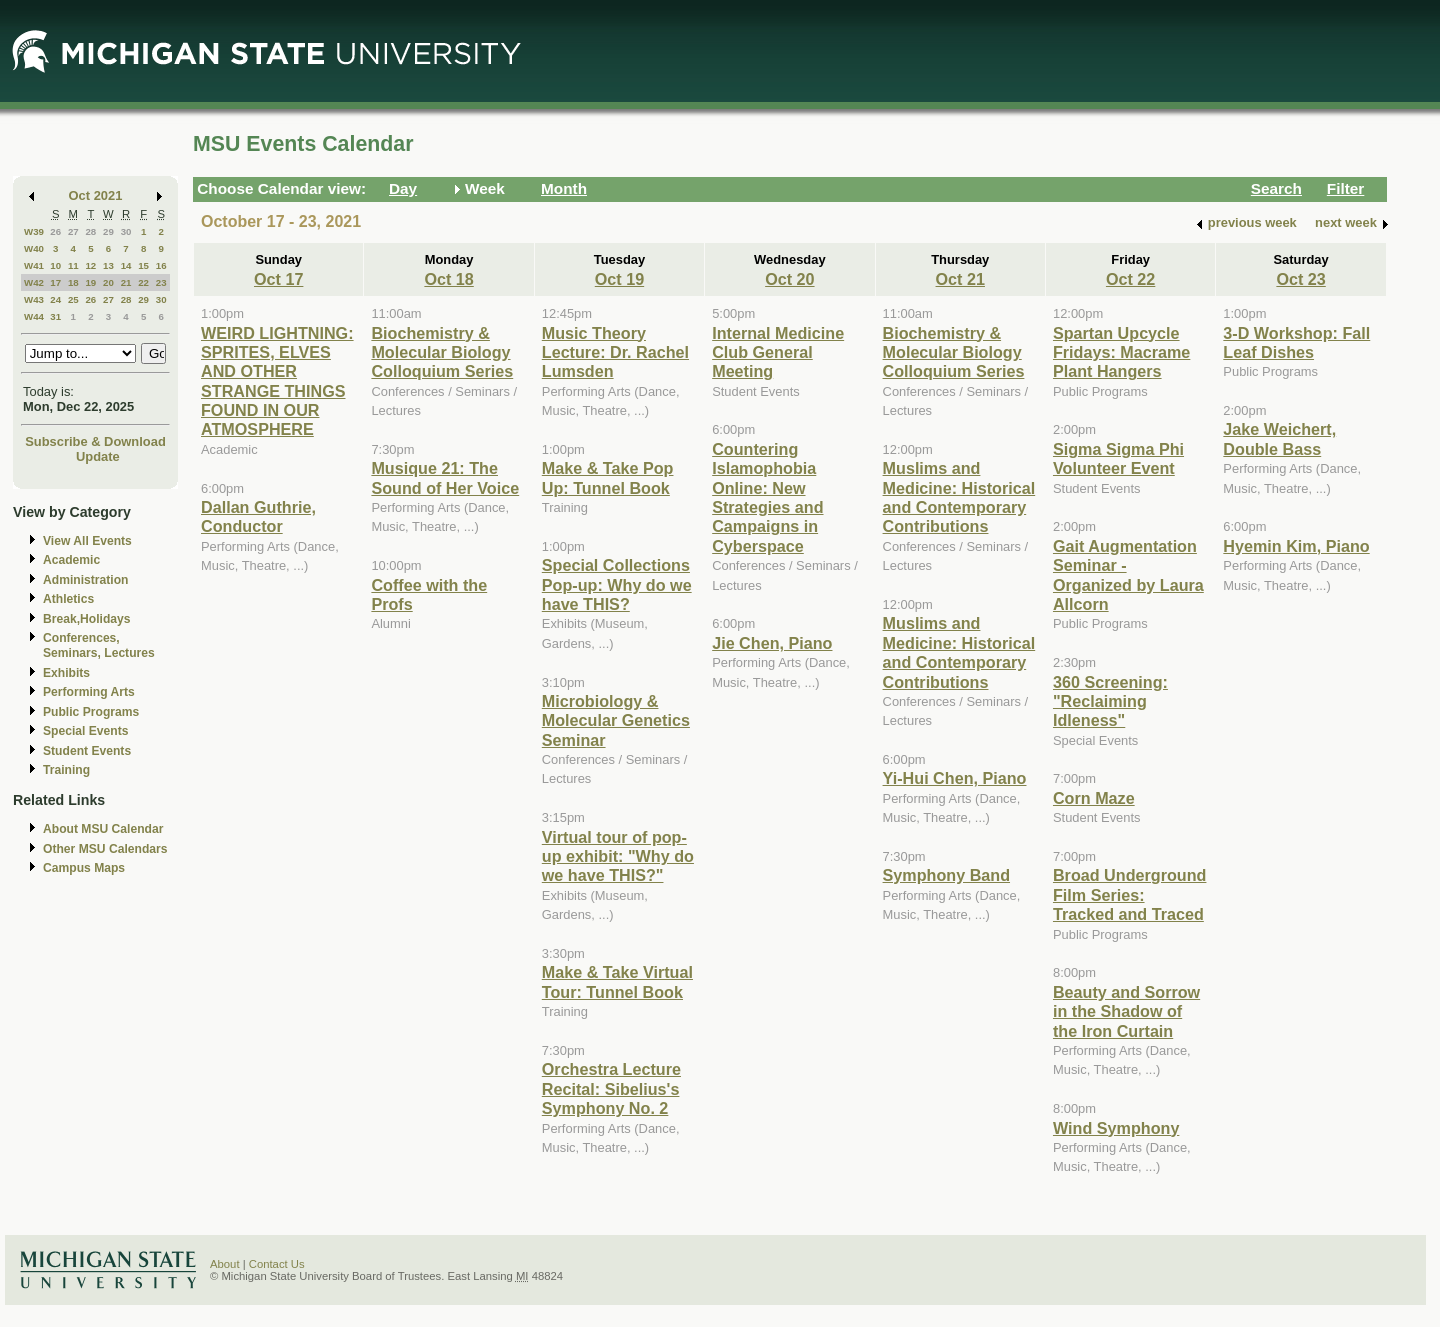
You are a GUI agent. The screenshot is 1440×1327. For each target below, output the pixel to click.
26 (55, 231)
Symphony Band (946, 875)
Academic (71, 560)
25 (73, 299)
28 (90, 231)
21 (126, 282)
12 (90, 265)
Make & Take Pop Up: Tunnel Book (608, 477)
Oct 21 (960, 279)
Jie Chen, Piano (772, 643)
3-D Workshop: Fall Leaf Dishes (1296, 342)
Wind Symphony (1116, 1128)
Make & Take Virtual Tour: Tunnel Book (617, 981)
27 (73, 231)
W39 (34, 231)
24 (55, 299)
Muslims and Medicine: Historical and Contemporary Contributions (959, 497)
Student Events (87, 751)
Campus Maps (84, 868)
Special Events (85, 731)
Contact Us (277, 1264)
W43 (34, 299)
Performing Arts (89, 692)
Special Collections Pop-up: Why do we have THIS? (617, 584)
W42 (34, 282)
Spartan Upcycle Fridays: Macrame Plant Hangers (1121, 352)
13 (108, 265)
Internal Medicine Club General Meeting (778, 352)
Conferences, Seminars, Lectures (99, 645)
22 (143, 282)
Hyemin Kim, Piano (1296, 546)
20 (108, 282)
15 (143, 265)
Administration (85, 580)
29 (108, 231)
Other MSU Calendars (105, 849)
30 (126, 231)
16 (161, 265)
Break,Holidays (87, 619)
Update (98, 456)
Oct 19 (619, 279)
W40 (34, 248)
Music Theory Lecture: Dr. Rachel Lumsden (615, 352)
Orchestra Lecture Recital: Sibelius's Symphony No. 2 (611, 1088)
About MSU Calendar (103, 829)
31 (55, 316)
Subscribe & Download (95, 441)
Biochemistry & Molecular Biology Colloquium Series (442, 352)
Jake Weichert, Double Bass (1279, 438)
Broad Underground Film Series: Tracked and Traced (1129, 894)
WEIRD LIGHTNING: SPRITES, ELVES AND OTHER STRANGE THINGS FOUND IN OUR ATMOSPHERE (277, 381)
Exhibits (66, 673)
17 (55, 282)
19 (90, 282)
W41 (34, 265)
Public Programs (91, 712)
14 (126, 265)
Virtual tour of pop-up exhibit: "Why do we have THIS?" (618, 856)
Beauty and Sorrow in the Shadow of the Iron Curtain (1126, 1011)
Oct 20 (789, 279)
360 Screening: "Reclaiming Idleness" (1110, 701)
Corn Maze (1094, 798)
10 (55, 265)
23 (161, 282)
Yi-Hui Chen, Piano (955, 778)
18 (73, 282)
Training (66, 770)
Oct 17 (278, 279)
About (225, 1264)
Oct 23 (1300, 279)
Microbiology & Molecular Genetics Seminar (616, 720)
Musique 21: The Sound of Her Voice (445, 477)
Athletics (68, 599)
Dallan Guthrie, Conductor (258, 516)
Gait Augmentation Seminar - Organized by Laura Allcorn (1128, 575)
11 (73, 265)
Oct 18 (448, 279)
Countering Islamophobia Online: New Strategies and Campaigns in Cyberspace (767, 497)
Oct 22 (1130, 279)
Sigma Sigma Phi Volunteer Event (1118, 458)
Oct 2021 (96, 195)
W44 (34, 316)
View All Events (87, 541)
